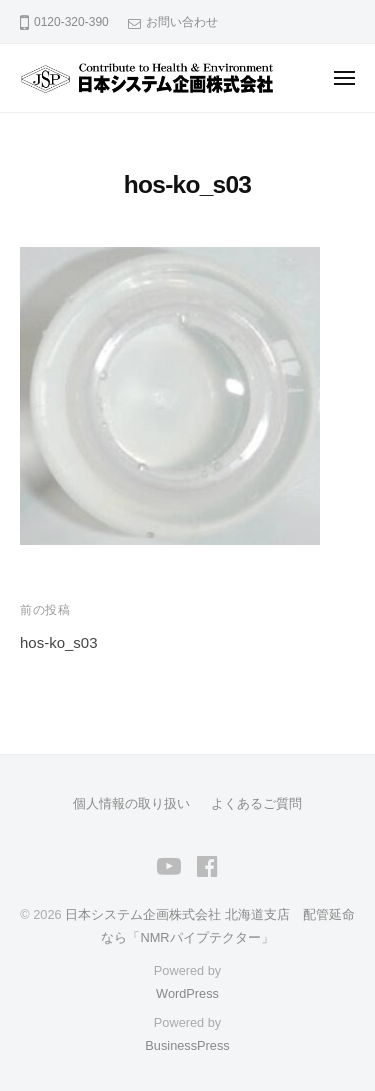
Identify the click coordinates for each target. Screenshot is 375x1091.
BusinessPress (187, 1045)
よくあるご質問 (256, 803)
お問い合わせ (182, 22)
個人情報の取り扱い (131, 803)
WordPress (187, 993)
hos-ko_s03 (59, 642)
